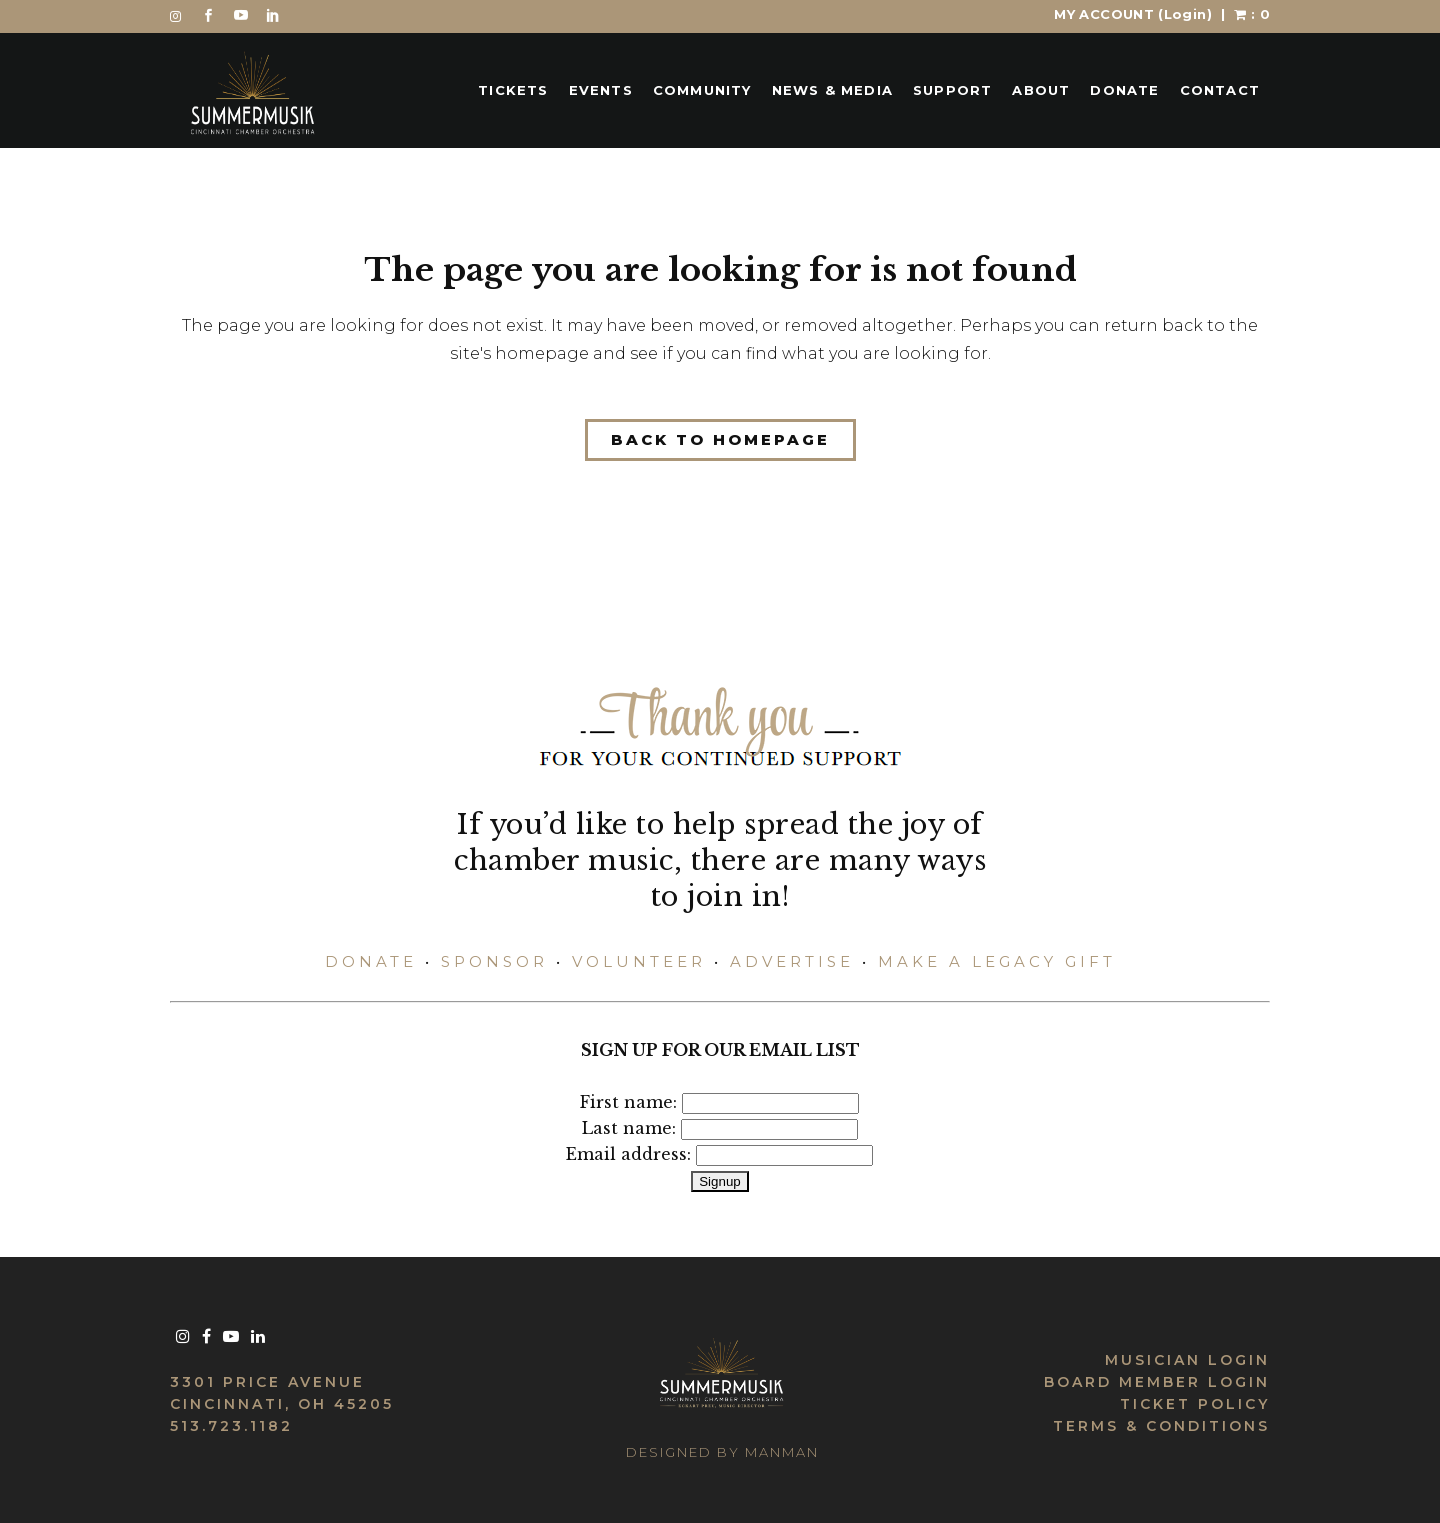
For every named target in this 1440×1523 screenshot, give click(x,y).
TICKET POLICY (1195, 1404)
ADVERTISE (792, 961)
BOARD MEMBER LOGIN (1157, 1382)
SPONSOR (494, 961)
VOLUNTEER (639, 961)
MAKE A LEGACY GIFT (997, 961)
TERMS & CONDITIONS (1161, 1426)
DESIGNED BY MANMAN (722, 1452)
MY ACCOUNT (1133, 14)
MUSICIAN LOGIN (1187, 1360)
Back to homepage (720, 439)
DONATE (371, 961)
